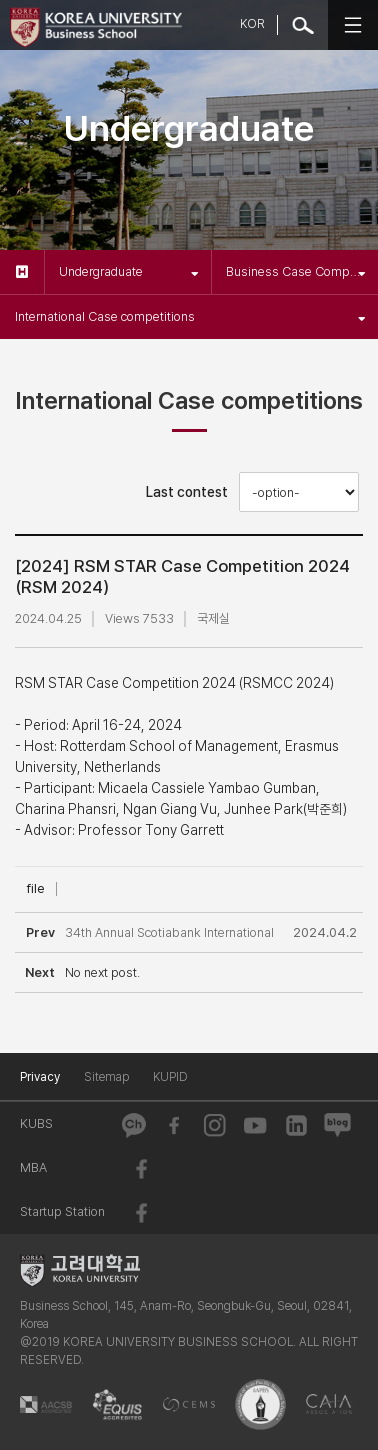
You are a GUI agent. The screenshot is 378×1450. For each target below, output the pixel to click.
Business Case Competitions (302, 271)
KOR (252, 24)
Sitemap (106, 1077)
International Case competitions (190, 316)
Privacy (40, 1077)
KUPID (170, 1077)
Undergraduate (129, 271)
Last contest (187, 492)
